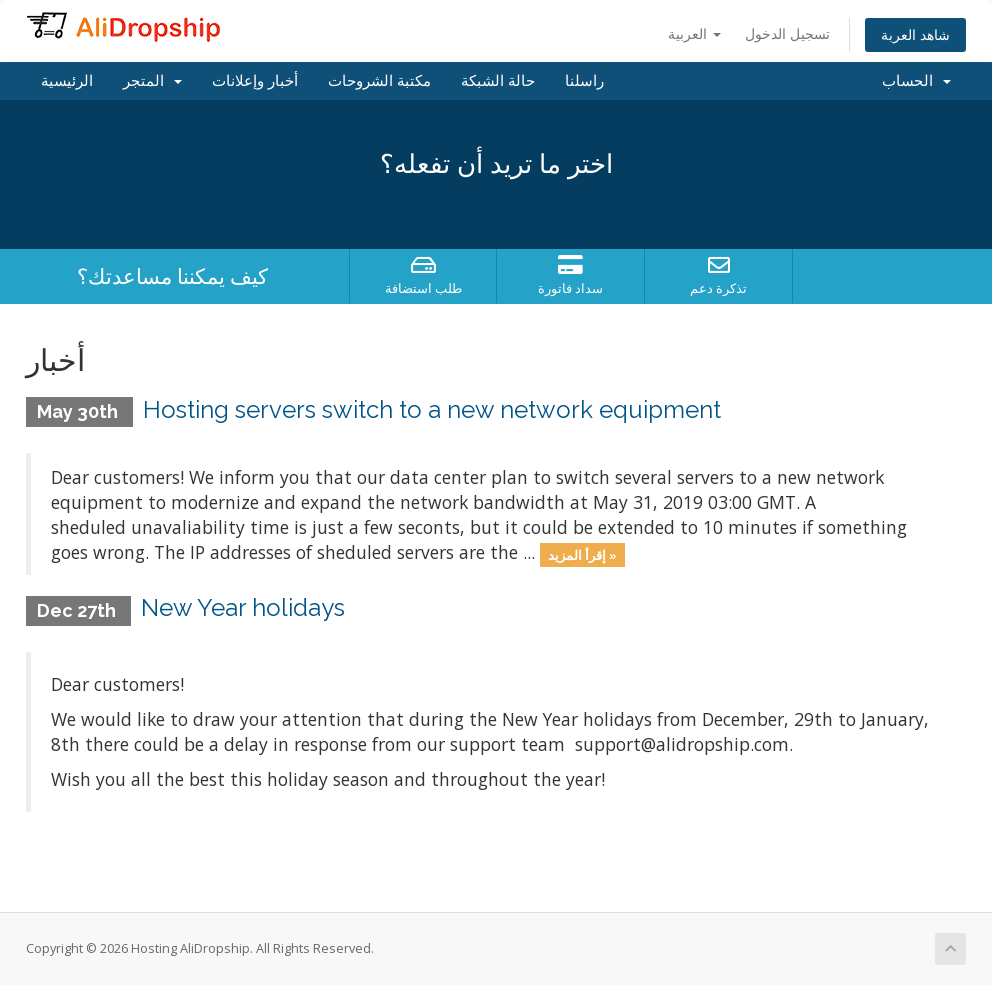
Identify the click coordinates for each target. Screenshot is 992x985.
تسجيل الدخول (787, 33)
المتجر (152, 81)
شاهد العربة (915, 34)
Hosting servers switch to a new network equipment (432, 409)
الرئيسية (67, 81)
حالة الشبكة (498, 81)
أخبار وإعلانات (255, 81)
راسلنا (584, 81)
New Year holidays (243, 607)
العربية (694, 33)
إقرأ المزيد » (582, 554)
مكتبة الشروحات (379, 81)
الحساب (916, 81)
